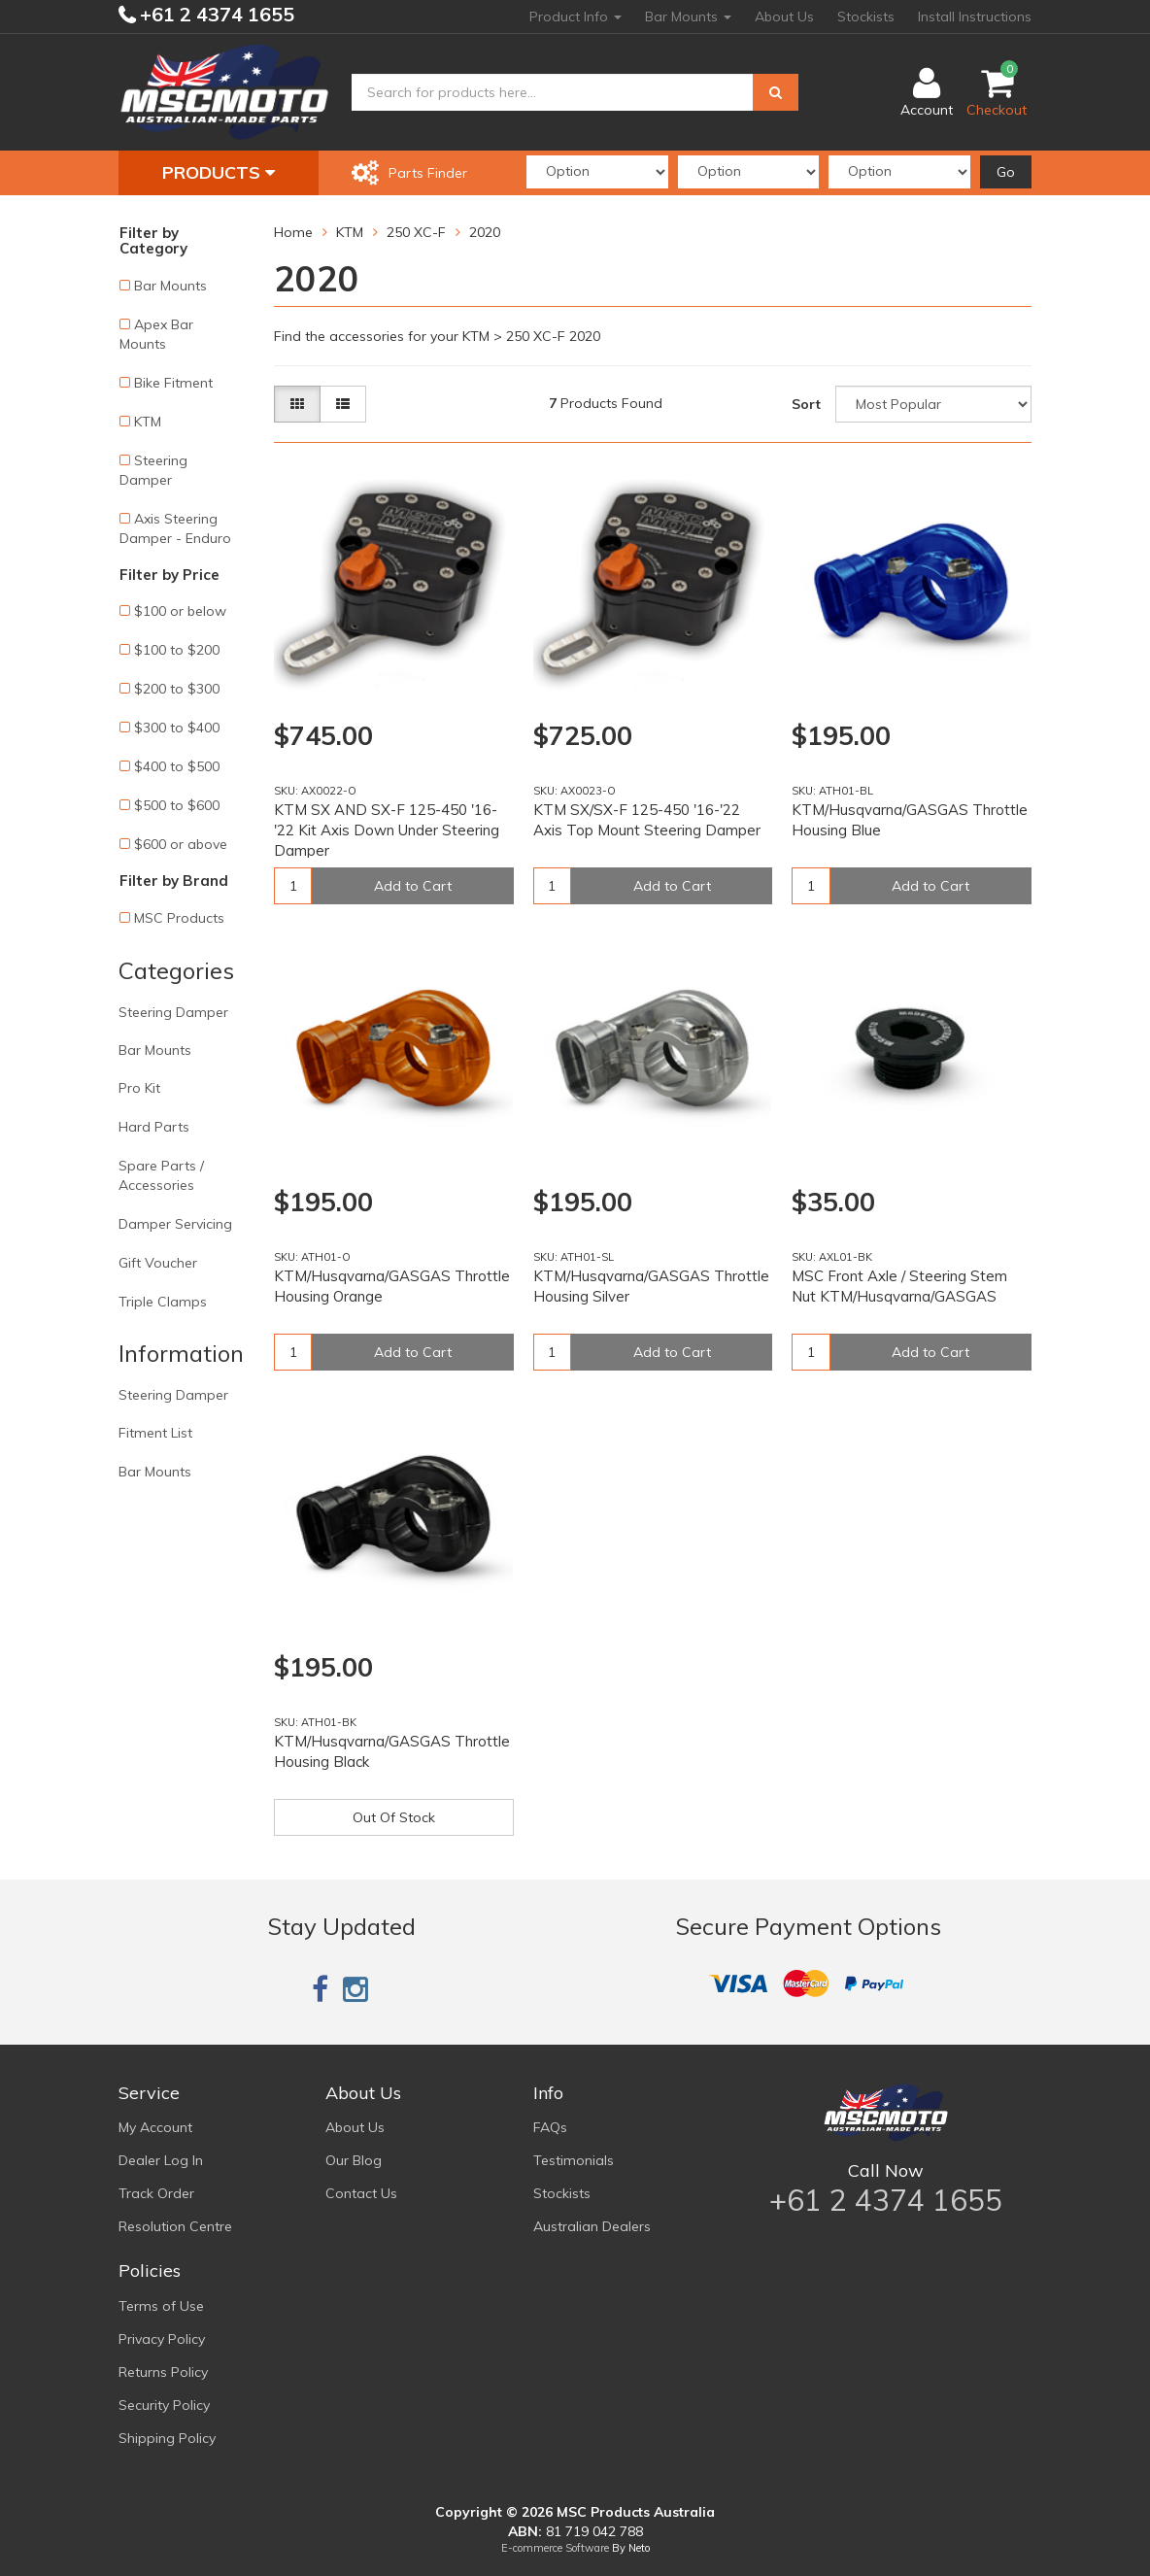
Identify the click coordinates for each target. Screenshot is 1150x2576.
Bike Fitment (173, 382)
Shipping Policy (167, 2438)
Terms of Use (161, 2306)
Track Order (156, 2193)
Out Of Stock (394, 1817)
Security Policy (164, 2405)
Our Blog (353, 2160)
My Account (155, 2127)
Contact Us (361, 2193)
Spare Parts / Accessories (161, 1175)
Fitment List (155, 1432)
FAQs (550, 2127)
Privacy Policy (161, 2339)
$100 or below (180, 611)
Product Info (575, 16)
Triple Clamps (162, 1301)
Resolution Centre (175, 2226)
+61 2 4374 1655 (214, 14)
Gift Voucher (157, 1262)
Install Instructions (975, 16)
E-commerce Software (555, 2548)
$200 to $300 (177, 688)
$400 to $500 (177, 766)
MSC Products (179, 918)
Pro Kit (139, 1088)
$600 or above (180, 844)
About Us (784, 16)
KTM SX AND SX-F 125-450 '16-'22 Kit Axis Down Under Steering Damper (386, 830)
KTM (147, 421)
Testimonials (573, 2160)
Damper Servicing (175, 1224)
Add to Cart (413, 886)
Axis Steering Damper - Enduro (175, 528)
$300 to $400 (177, 727)
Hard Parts (153, 1126)
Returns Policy (163, 2372)
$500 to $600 (177, 805)
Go (1006, 172)
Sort (806, 404)
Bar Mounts (688, 16)
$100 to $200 (177, 650)
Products (218, 172)
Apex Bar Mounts (156, 334)
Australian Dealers (592, 2226)
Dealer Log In (160, 2160)
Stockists (866, 16)
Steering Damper (153, 470)
